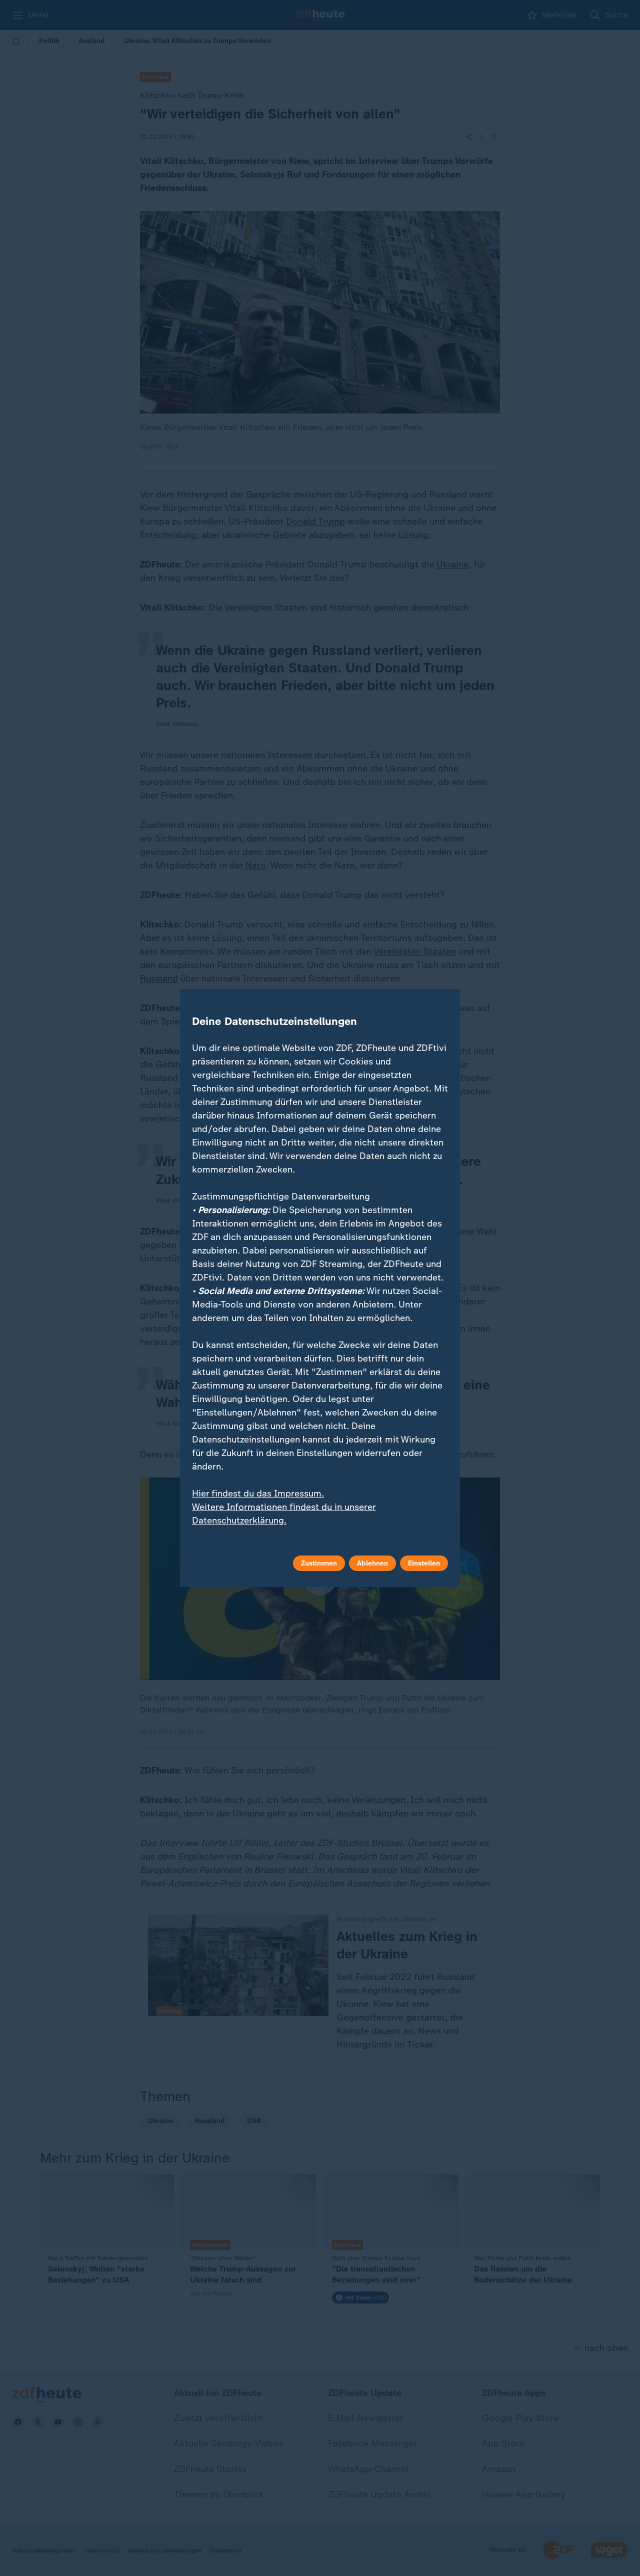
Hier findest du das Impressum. (258, 1493)
